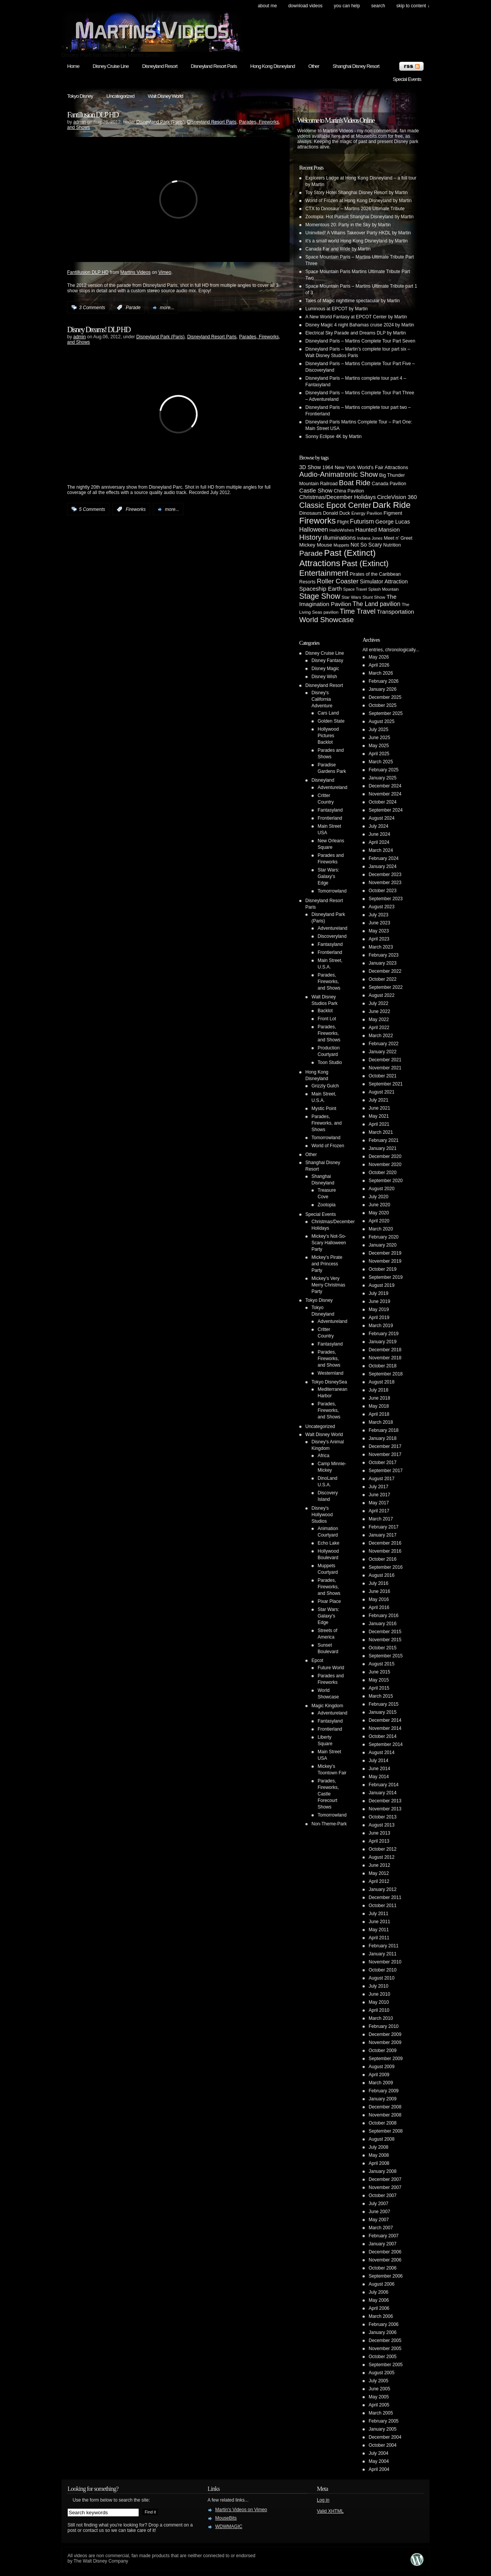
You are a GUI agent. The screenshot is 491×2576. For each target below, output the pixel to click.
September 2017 (386, 1470)
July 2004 (378, 2453)
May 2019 (379, 1309)
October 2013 (383, 1817)
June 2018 (379, 1398)
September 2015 (386, 1656)
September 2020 (386, 1180)
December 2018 (385, 1349)
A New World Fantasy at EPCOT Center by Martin (356, 317)
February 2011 (384, 1945)
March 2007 (381, 2227)
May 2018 (379, 1406)
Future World (331, 1667)
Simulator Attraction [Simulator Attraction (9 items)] (384, 581)
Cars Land (328, 713)
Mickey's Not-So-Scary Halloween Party (328, 1243)
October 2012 (383, 1849)
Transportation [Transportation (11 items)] (395, 611)
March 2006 (381, 2316)
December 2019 (385, 1253)
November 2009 (385, 2042)
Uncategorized (120, 96)
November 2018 (385, 1357)
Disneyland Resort (159, 66)
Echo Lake (328, 1543)
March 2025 (381, 761)
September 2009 (386, 2058)
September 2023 (386, 898)
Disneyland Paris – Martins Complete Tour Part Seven (360, 341)
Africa (324, 1455)
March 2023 (381, 947)
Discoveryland (332, 936)
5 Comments (92, 509)
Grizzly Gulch (325, 1086)
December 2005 (385, 2340)
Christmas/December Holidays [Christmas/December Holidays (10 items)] (337, 497)
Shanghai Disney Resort (356, 66)
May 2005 (379, 2397)
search (378, 5)
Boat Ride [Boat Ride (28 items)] (355, 483)
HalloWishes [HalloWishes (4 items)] (342, 529)
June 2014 (379, 1768)
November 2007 (385, 2187)
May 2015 (379, 1680)
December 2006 (385, 2252)
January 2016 (383, 1623)
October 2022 (383, 979)
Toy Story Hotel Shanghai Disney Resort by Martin (356, 192)
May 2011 (379, 1929)
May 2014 (379, 1776)
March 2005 (381, 2413)
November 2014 (385, 1728)
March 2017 (381, 1519)
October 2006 (383, 2268)
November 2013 (385, 1809)
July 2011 (378, 1913)
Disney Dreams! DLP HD (98, 329)
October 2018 (383, 1366)
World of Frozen (327, 1145)
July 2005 (378, 2380)
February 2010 (384, 2026)
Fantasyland (330, 810)
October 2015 (383, 1647)
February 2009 (384, 2090)
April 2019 (379, 1317)
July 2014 (378, 1760)
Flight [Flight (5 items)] (343, 522)
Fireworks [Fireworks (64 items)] (317, 520)
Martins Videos (135, 272)
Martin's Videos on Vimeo (241, 2509)
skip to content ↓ (413, 5)
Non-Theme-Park (329, 1824)
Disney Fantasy (327, 660)
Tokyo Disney (80, 96)
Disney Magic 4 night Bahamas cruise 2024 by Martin (359, 325)
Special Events (407, 79)
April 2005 (379, 2405)
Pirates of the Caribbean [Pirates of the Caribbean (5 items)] (375, 574)
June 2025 (379, 737)
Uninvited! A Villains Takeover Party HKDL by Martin (358, 233)
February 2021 (384, 1140)
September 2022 (386, 987)
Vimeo (164, 272)
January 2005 (383, 2429)
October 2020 (383, 1172)
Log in (323, 2500)
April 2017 (379, 1511)
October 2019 (383, 1269)
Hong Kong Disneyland (272, 66)
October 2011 (383, 1905)
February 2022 (384, 1043)
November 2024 (385, 794)
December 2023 (385, 874)
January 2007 (383, 2244)
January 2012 (383, 1889)
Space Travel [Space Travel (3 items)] (355, 589)
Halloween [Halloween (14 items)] (313, 529)
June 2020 (379, 1204)
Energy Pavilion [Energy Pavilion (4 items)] (366, 513)
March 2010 (381, 2018)
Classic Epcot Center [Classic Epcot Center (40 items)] (335, 505)
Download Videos (305, 5)
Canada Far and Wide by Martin (338, 249)
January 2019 (383, 1341)
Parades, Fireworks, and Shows (329, 981)
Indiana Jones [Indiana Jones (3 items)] (369, 538)
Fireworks (136, 509)
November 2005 (385, 2348)
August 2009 (381, 2066)
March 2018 (381, 1422)
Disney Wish (324, 676)
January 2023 (383, 963)
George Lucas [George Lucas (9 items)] (392, 522)
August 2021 (381, 1092)
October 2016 (383, 1559)
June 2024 (379, 834)
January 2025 (383, 778)
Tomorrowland (332, 891)
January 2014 (383, 1792)
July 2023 (378, 914)
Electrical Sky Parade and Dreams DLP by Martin (355, 333)
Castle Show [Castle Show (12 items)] (316, 490)
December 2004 (385, 2437)
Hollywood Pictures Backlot (328, 735)
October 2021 (383, 1076)
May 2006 (379, 2300)
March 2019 (381, 1325)
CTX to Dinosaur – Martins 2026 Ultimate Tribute (355, 208)
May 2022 (379, 1019)
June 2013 (379, 1833)
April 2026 (379, 665)
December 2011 (385, 1897)
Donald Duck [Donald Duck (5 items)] (336, 513)
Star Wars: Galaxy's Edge (328, 876)
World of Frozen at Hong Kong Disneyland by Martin (358, 200)
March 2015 (381, 1696)
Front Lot (327, 1018)
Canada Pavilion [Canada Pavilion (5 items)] (389, 483)
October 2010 (383, 1970)
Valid (330, 2511)
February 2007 (384, 2235)
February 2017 (384, 1527)
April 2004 (379, 2469)
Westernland (330, 1373)
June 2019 (379, 1301)
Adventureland (332, 787)
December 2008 (385, 2107)
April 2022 (379, 1027)
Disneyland (322, 780)
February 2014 (384, 1784)
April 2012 (379, 1881)
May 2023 (379, 931)
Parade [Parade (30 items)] (311, 553)
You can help (347, 5)
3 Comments (92, 307)
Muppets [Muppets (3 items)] (341, 545)
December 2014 (385, 1720)
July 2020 (378, 1196)
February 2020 (384, 1237)
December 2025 (385, 697)
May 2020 (379, 1213)
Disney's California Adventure (322, 699)
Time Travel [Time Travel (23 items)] (358, 611)
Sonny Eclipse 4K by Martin (333, 436)
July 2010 (378, 1986)
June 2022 (379, 1011)
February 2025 (384, 769)
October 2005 (383, 2356)
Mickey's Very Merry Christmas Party (328, 1285)
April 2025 (379, 753)
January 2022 (383, 1051)
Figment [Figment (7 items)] (393, 513)
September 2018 (386, 1374)
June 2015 (379, 1672)
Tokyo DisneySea (329, 1382)
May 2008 (379, 2155)
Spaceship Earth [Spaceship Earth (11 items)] (320, 588)
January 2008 (383, 2171)
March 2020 (381, 1229)
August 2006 (381, 2284)
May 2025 (379, 745)
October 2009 (383, 2050)
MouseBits (226, 2518)
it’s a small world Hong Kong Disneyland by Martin (356, 241)
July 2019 (378, 1293)
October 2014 (383, 1736)
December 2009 (385, 2034)
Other (313, 66)
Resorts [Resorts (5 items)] (307, 582)
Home (73, 66)
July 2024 (378, 826)
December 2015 (385, 1631)
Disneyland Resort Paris (214, 66)
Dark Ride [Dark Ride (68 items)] (391, 505)
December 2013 (385, 1801)
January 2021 (383, 1148)
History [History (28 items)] (310, 537)
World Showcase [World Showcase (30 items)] (326, 620)
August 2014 (381, 1752)
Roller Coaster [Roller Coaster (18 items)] (338, 581)
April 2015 (379, 1688)
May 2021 (379, 1116)
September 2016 (386, 1567)
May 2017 (379, 1502)
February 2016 (384, 1615)
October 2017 (383, 1462)
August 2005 (381, 2372)
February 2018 (384, 1430)
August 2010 (381, 1978)
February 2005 (384, 2421)
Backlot (325, 1010)
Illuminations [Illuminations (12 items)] (339, 537)
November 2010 (385, 1962)
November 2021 (385, 1068)
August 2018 (381, 1382)
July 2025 (378, 729)
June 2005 (379, 2389)
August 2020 (381, 1188)
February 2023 (384, 955)
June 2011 (379, 1921)
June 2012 (379, 1865)
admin (79, 122)
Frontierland (330, 818)
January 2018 (383, 1438)
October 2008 (383, 2123)
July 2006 (378, 2292)
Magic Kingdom (327, 1705)
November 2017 (385, 1454)
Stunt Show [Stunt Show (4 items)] (373, 597)
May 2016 (379, 1599)
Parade (133, 307)
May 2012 (379, 1873)
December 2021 (385, 1059)
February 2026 (384, 681)
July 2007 (378, 2203)
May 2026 (379, 657)
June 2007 (379, 2211)
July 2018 (378, 1390)
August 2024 (381, 818)
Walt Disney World (165, 96)
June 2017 (379, 1494)
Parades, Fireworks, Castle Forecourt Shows (328, 1794)
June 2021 (379, 1108)
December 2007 (385, 2179)
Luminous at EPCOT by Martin (336, 308)
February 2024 (384, 858)
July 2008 (378, 2147)
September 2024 (386, 810)
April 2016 (379, 1607)
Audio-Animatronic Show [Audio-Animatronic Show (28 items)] (338, 474)
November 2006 (385, 2260)
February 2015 (384, 1704)
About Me (267, 5)
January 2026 (383, 689)
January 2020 (383, 1245)
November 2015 (385, 1639)
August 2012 (381, 1857)
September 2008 (386, 2131)
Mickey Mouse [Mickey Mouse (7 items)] (315, 545)
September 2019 (386, 1277)
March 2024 (381, 850)
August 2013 (381, 1825)
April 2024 (379, 842)
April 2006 (379, 2308)
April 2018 (379, 1414)
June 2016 (379, 1591)
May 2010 (379, 2002)
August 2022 (381, 995)
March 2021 (381, 1132)
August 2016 (381, 1575)
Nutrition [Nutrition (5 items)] (392, 545)
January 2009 (383, 2099)
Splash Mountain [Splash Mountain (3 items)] (383, 589)
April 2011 (379, 1937)
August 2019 (381, 1285)
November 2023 (385, 882)
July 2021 (378, 1100)
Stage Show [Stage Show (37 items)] (319, 596)
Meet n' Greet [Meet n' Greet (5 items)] (398, 538)
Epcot (317, 1660)
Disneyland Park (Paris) (160, 122)
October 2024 (383, 802)
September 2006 (386, 2276)
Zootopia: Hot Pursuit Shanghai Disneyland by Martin (359, 216)
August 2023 (381, 906)
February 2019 (384, 1333)
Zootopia (327, 1204)
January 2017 (383, 1535)
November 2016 (385, 1551)
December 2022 (385, 971)
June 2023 (379, 923)
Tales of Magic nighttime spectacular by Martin (352, 300)
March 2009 (381, 2082)
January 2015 (383, 1712)
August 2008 (381, 2139)
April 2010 (379, 2010)
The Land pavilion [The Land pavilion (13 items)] (376, 604)
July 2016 (378, 1583)
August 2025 (381, 721)
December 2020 (385, 1156)
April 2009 (379, 2074)
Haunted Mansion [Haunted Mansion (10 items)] (377, 530)
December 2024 (385, 786)
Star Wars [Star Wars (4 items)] (351, 597)
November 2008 (385, 2115)
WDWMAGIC (228, 2526)
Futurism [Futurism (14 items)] (362, 521)
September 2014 (386, 1744)
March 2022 (381, 1035)
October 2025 (383, 705)
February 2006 (384, 2324)
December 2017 (385, 1446)
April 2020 (379, 1221)
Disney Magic (325, 668)
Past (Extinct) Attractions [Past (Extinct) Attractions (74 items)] (337, 558)
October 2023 (383, 890)
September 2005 (386, 2364)
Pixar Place (329, 1601)
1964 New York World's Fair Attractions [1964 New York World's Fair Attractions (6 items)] (365, 467)
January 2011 (383, 1954)
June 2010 (379, 1994)
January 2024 (383, 866)
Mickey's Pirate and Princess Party (326, 1264)
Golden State (331, 721)
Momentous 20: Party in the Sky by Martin (348, 224)
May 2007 (379, 2219)
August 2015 (381, 1664)
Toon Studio (330, 1062)
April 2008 (379, 2163)
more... (167, 307)
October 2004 (383, 2445)
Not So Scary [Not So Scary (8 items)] (366, 545)
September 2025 (386, 713)
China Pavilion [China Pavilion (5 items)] (349, 491)
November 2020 (385, 1164)
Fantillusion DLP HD (93, 114)
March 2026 (381, 673)
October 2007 (383, 2195)
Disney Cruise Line (111, 66)
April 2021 (379, 1124)
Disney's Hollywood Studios (322, 1514)
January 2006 (383, 2332)
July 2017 (378, 1486)
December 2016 (385, 1543)
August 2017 (381, 1478)
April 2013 (379, 1841)
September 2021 (386, 1084)
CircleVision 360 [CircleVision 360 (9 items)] (397, 497)
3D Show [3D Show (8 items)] (310, 467)
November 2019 (385, 1261)
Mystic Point (323, 1108)
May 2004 (379, 2461)
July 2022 (378, 1003)
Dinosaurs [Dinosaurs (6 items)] (310, 513)
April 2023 (379, 939)
